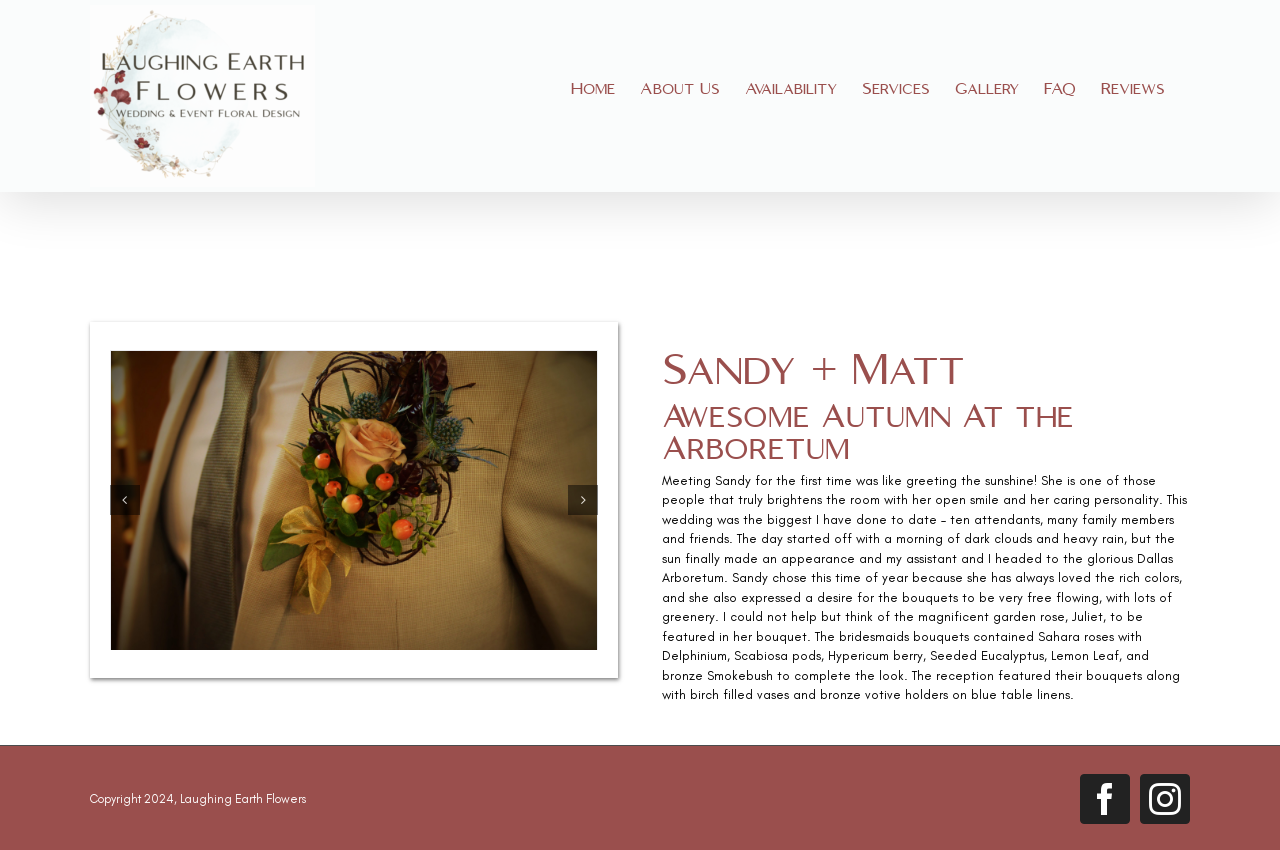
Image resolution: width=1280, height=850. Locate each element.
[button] (125, 500)
